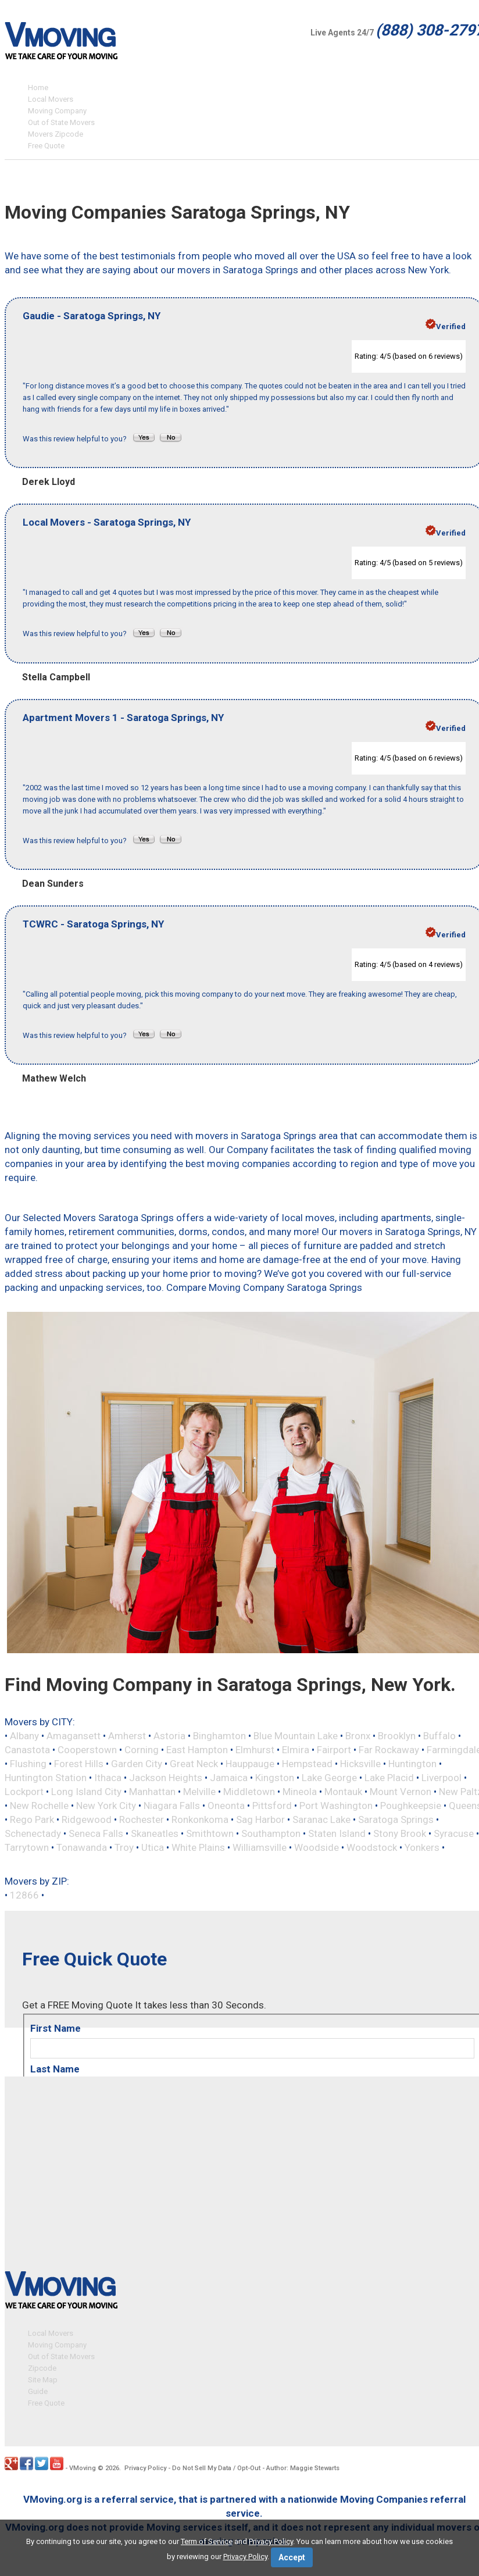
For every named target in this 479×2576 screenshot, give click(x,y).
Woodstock (371, 1847)
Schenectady (33, 1833)
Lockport (24, 1791)
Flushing (28, 1763)
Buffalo (439, 1736)
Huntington (412, 1763)
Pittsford (272, 1805)
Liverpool (441, 1777)
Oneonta (226, 1805)
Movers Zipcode (55, 134)
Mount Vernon (400, 1791)
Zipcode (42, 2367)
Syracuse (454, 1833)
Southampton (271, 1833)
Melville (199, 1791)
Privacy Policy (145, 2467)
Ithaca (107, 1777)
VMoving (82, 2467)
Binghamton (219, 1736)
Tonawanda (81, 1847)
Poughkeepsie (410, 1805)
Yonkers (422, 1847)
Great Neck (194, 1763)
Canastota (27, 1750)
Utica (152, 1847)
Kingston (274, 1777)
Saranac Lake (321, 1819)
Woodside (316, 1847)
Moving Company (57, 110)
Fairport (334, 1750)
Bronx (357, 1736)
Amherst (127, 1736)
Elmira (295, 1750)
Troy (124, 1847)
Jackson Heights (165, 1777)
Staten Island (337, 1833)
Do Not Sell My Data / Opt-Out (216, 2467)
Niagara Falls (172, 1805)
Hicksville (360, 1763)
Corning (141, 1750)
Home (38, 87)
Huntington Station (46, 1777)
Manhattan (152, 1791)
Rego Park (32, 1819)
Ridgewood (87, 1819)
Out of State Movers (61, 122)
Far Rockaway (389, 1750)
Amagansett (74, 1736)
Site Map (43, 2378)
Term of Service (207, 2541)
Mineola (300, 1791)
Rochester (141, 1819)
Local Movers (50, 99)
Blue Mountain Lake (295, 1736)
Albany (24, 1736)
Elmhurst (254, 1750)
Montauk (343, 1791)
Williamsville (260, 1847)
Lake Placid (389, 1777)
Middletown (249, 1791)
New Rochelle (39, 1805)
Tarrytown (27, 1847)
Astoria (169, 1736)
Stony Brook (399, 1833)
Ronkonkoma (199, 1819)
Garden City (136, 1763)
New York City (106, 1805)
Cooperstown (87, 1750)
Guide (38, 2390)
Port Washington (336, 1805)
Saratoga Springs (396, 1819)
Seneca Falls (96, 1833)
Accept (291, 2557)
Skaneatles (154, 1833)
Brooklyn (397, 1736)
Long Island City (86, 1791)
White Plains (198, 1847)
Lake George (329, 1777)
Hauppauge (250, 1763)
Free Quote (46, 145)
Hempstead (307, 1763)
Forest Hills (78, 1763)
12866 (24, 1895)
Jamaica (229, 1777)
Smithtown (210, 1833)
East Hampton (197, 1750)
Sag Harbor (260, 1819)
